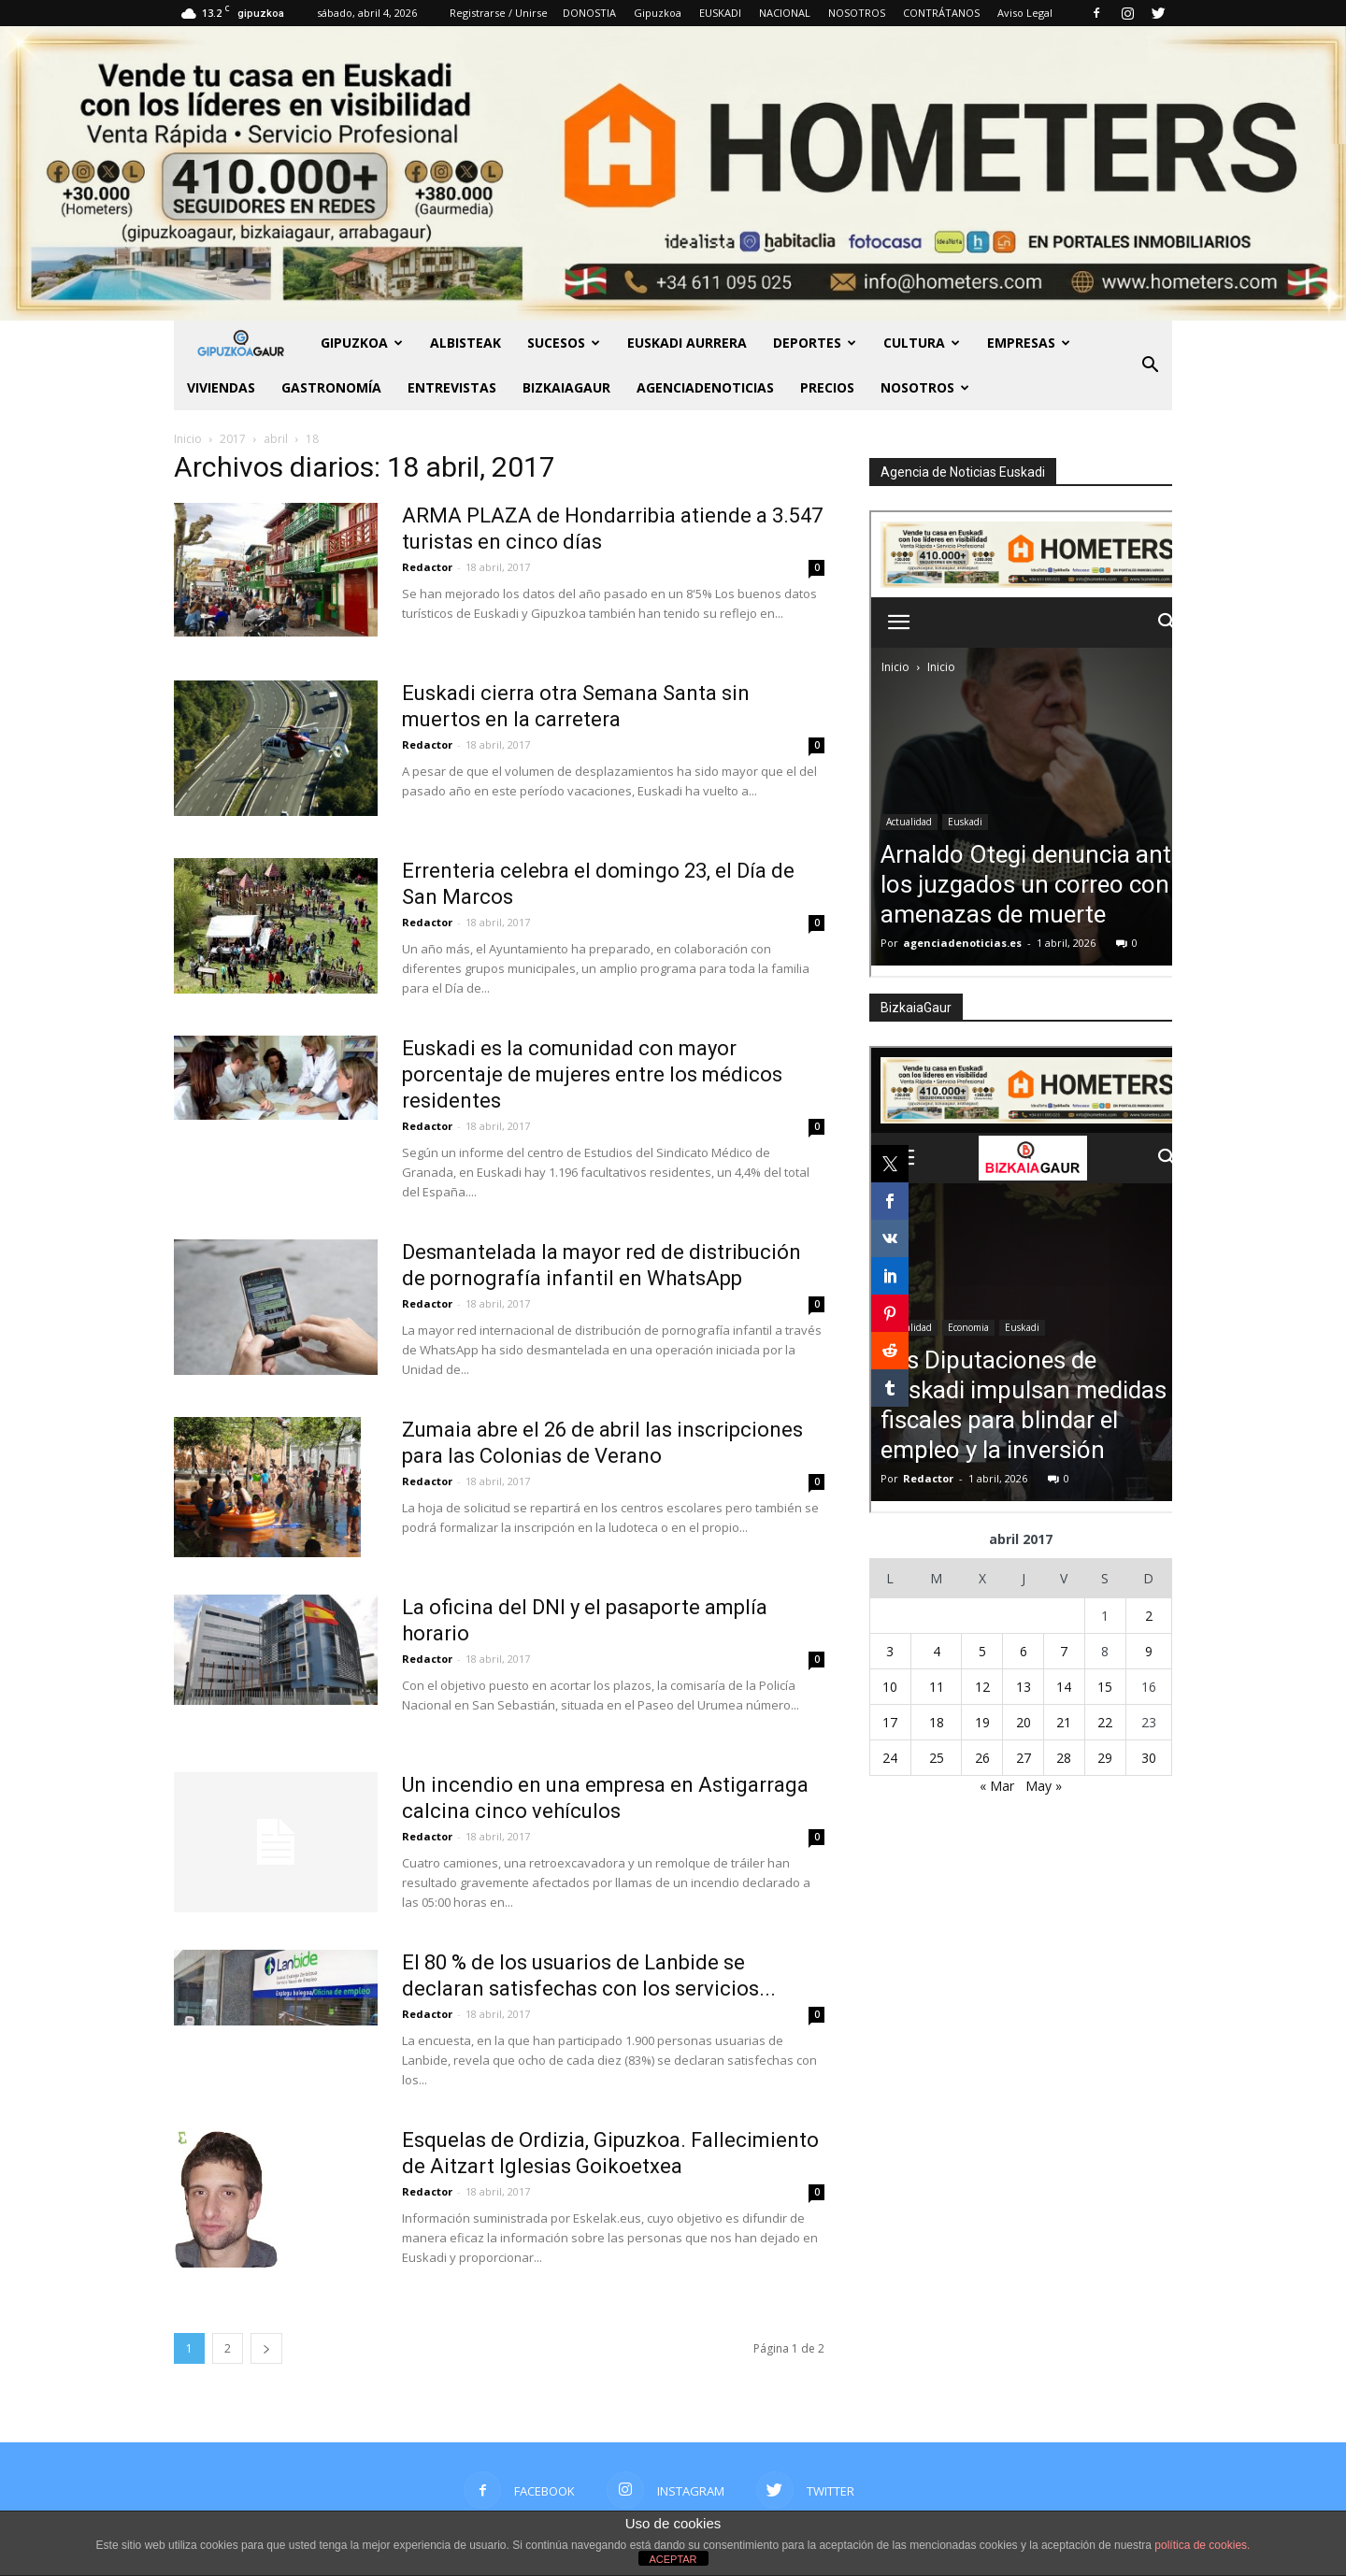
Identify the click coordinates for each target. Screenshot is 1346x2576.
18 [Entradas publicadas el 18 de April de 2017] (936, 1722)
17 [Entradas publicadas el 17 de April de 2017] (889, 1722)
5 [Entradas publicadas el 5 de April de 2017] (982, 1651)
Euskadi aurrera (687, 342)
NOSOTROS (856, 13)
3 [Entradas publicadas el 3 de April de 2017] (890, 1651)
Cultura (921, 342)
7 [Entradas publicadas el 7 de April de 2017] (1063, 1651)
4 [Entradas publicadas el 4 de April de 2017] (936, 1651)
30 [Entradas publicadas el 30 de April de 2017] (1148, 1758)
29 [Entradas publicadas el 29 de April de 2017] (1104, 1758)
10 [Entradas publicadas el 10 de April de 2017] (889, 1687)
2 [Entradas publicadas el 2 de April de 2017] (1149, 1615)
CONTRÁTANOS (941, 13)
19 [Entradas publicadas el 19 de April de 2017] (982, 1722)
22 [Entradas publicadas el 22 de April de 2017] (1104, 1722)
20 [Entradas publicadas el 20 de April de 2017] (1023, 1722)
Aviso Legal (1024, 13)
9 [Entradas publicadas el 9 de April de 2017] (1149, 1651)
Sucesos (563, 342)
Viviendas (221, 387)
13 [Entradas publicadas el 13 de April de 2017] (1023, 1687)
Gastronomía (331, 387)
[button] (1149, 365)
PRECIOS (827, 387)
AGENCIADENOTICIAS (705, 387)
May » (1043, 1786)
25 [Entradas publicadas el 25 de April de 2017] (936, 1758)
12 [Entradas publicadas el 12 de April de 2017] (982, 1687)
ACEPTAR (672, 2559)
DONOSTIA (589, 13)
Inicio (188, 439)
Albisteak (465, 342)
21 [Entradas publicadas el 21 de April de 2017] (1063, 1722)
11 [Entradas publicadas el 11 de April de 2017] (936, 1687)
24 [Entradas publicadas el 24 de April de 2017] (889, 1758)
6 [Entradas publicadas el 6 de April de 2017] (1023, 1651)
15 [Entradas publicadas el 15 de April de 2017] (1104, 1687)
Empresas (1028, 342)
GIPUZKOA (362, 342)
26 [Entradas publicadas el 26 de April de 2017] (982, 1758)
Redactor (427, 567)
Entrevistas (452, 387)
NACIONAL (784, 13)
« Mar (997, 1786)
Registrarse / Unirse (499, 13)
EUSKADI (720, 13)
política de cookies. (1202, 2545)
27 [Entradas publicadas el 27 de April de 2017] (1023, 1758)
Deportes (814, 342)
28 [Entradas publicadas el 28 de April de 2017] (1063, 1758)
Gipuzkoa (657, 13)
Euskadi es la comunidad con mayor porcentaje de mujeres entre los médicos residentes (592, 1074)
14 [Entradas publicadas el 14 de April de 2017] (1063, 1687)
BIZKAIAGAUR (566, 387)
